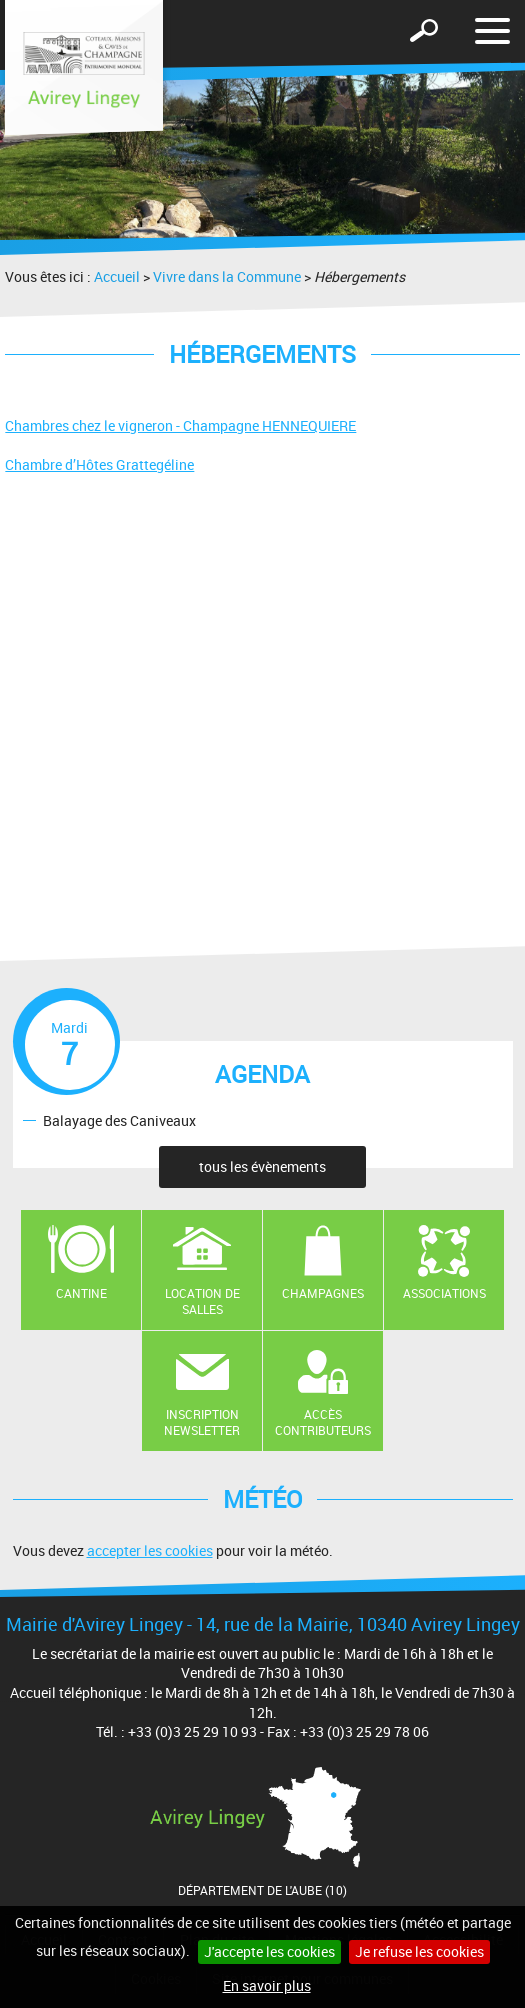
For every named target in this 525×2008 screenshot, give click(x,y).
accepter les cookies (150, 1550)
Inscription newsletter (202, 1422)
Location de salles (202, 1301)
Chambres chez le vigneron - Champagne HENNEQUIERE (180, 425)
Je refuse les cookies (419, 1951)
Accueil (117, 276)
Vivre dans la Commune (227, 276)
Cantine (81, 1293)
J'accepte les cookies (269, 1951)
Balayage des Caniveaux (119, 1119)
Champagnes (323, 1293)
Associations (444, 1293)
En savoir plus (267, 1985)
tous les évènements (262, 1166)
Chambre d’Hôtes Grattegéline (99, 464)
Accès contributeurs (323, 1422)
